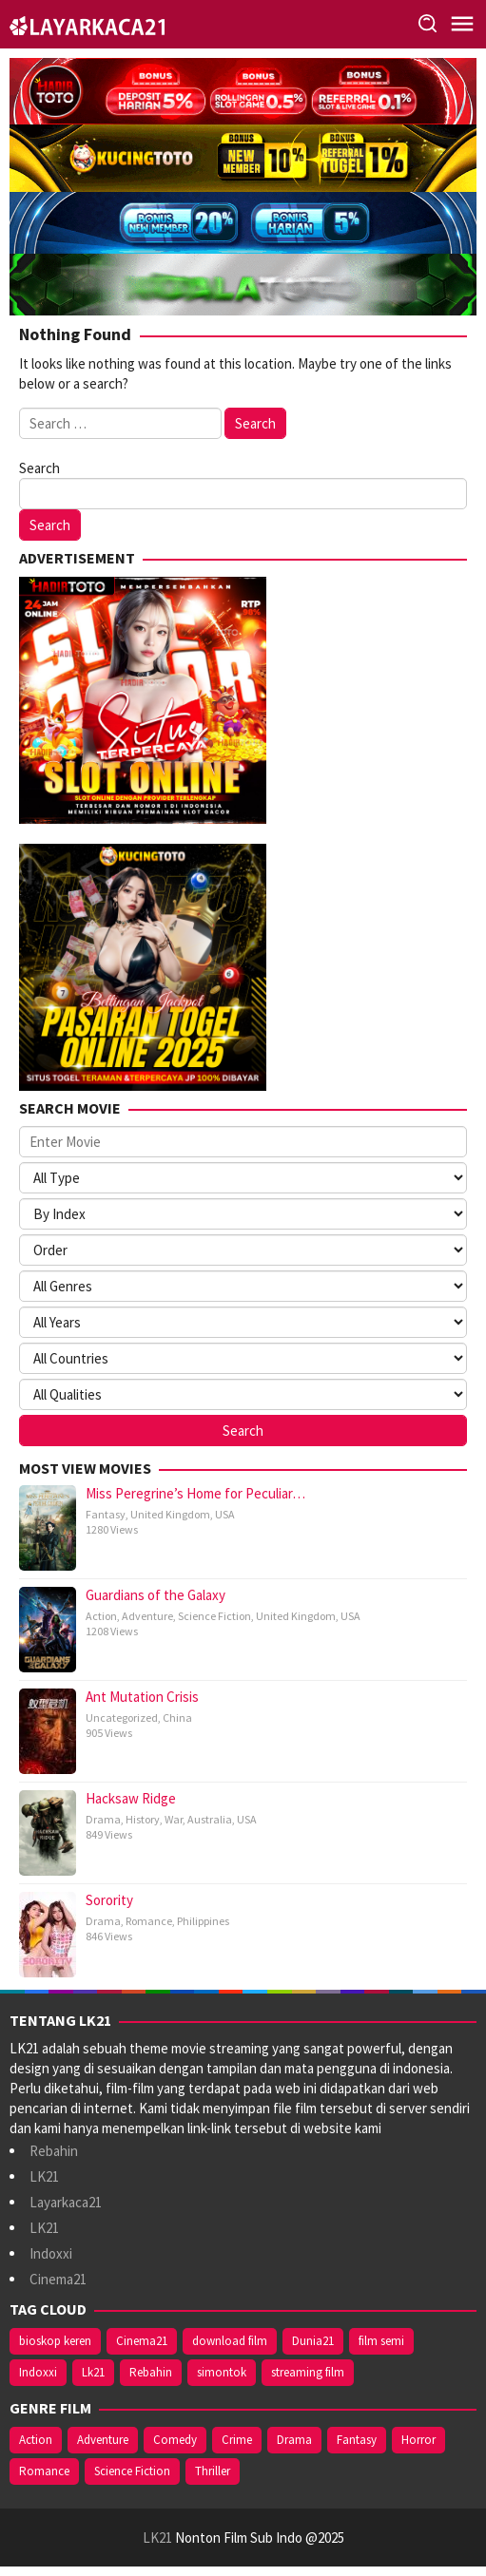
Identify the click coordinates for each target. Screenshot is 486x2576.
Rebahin (53, 2151)
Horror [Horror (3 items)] (418, 2440)
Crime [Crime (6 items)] (237, 2440)
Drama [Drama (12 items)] (294, 2440)
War (174, 1819)
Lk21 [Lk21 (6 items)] (93, 2372)
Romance (149, 1921)
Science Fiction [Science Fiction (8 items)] (132, 2471)
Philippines (203, 1921)
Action (101, 1616)
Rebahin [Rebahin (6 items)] (150, 2372)
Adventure (147, 1616)
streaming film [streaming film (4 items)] (307, 2372)
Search (39, 468)
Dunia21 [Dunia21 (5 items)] (313, 2341)
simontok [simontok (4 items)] (221, 2372)
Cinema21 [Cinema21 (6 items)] (141, 2341)
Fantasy (106, 1514)
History (143, 1819)
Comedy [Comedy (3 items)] (175, 2440)
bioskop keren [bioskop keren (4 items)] (55, 2341)
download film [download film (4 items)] (229, 2341)
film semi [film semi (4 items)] (381, 2341)
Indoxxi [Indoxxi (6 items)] (38, 2372)
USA (225, 1514)
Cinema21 (58, 2279)
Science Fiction (214, 1616)
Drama (103, 1819)
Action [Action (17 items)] (35, 2440)
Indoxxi (50, 2253)
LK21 (44, 2176)
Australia (209, 1819)
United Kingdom (170, 1514)
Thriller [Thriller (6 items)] (212, 2471)
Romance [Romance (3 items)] (44, 2471)
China (177, 1717)
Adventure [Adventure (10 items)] (102, 2440)
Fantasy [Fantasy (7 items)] (357, 2440)
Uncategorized (122, 1717)
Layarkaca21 (65, 2202)
